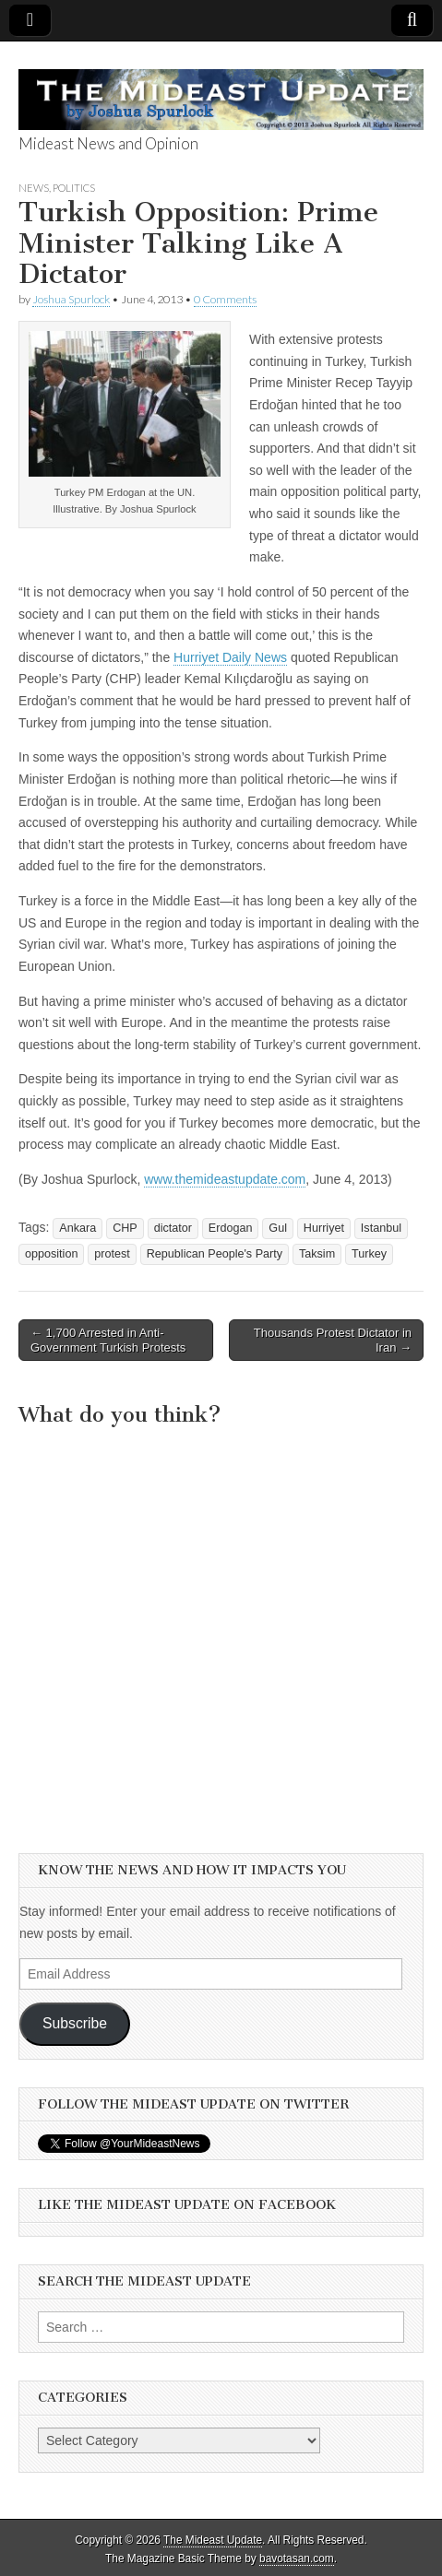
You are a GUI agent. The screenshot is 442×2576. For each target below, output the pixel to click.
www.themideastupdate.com (224, 1179)
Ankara (77, 1228)
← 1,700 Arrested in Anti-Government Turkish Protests (107, 1340)
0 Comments (225, 299)
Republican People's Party (214, 1253)
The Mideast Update (212, 2540)
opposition (51, 1253)
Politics (74, 188)
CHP (125, 1228)
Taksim (317, 1253)
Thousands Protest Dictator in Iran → (333, 1340)
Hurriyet (324, 1228)
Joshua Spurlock (71, 299)
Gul (278, 1228)
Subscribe (74, 2023)
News (33, 188)
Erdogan (231, 1228)
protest (112, 1253)
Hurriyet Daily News (230, 657)
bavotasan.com (296, 2558)
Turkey (369, 1253)
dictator (173, 1228)
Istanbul (381, 1228)
